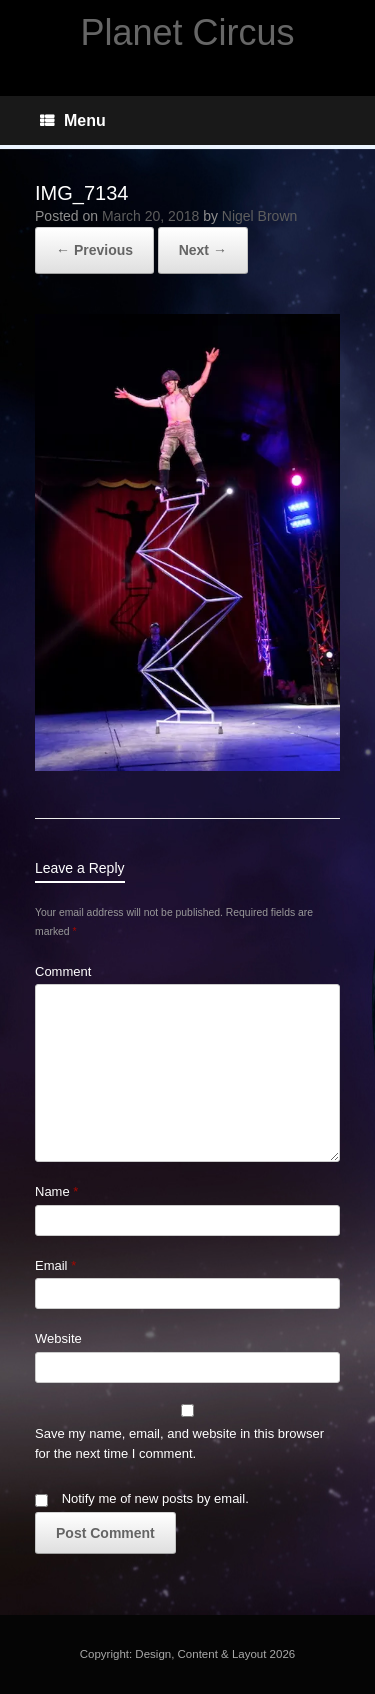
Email (55, 1265)
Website (58, 1338)
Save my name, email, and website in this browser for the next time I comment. (179, 1443)
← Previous (94, 250)
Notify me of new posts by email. (155, 1498)
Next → (203, 250)
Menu (73, 120)
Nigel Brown (259, 216)
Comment (63, 971)
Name (56, 1191)
